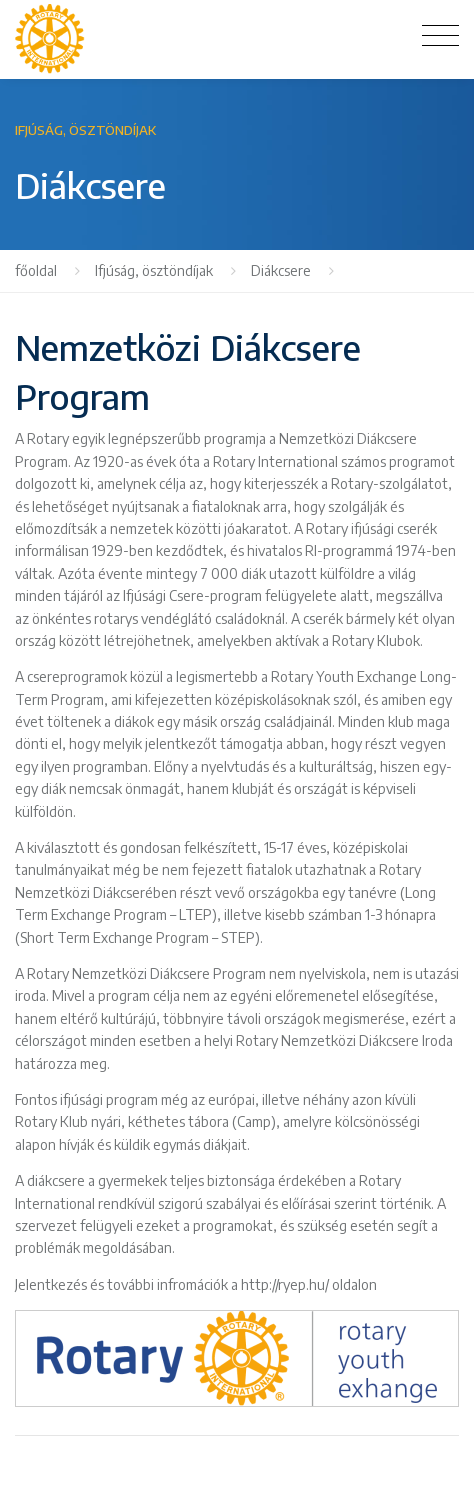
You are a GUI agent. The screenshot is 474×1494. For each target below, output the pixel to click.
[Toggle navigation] (440, 36)
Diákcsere (281, 270)
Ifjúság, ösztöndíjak (154, 270)
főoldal (36, 270)
